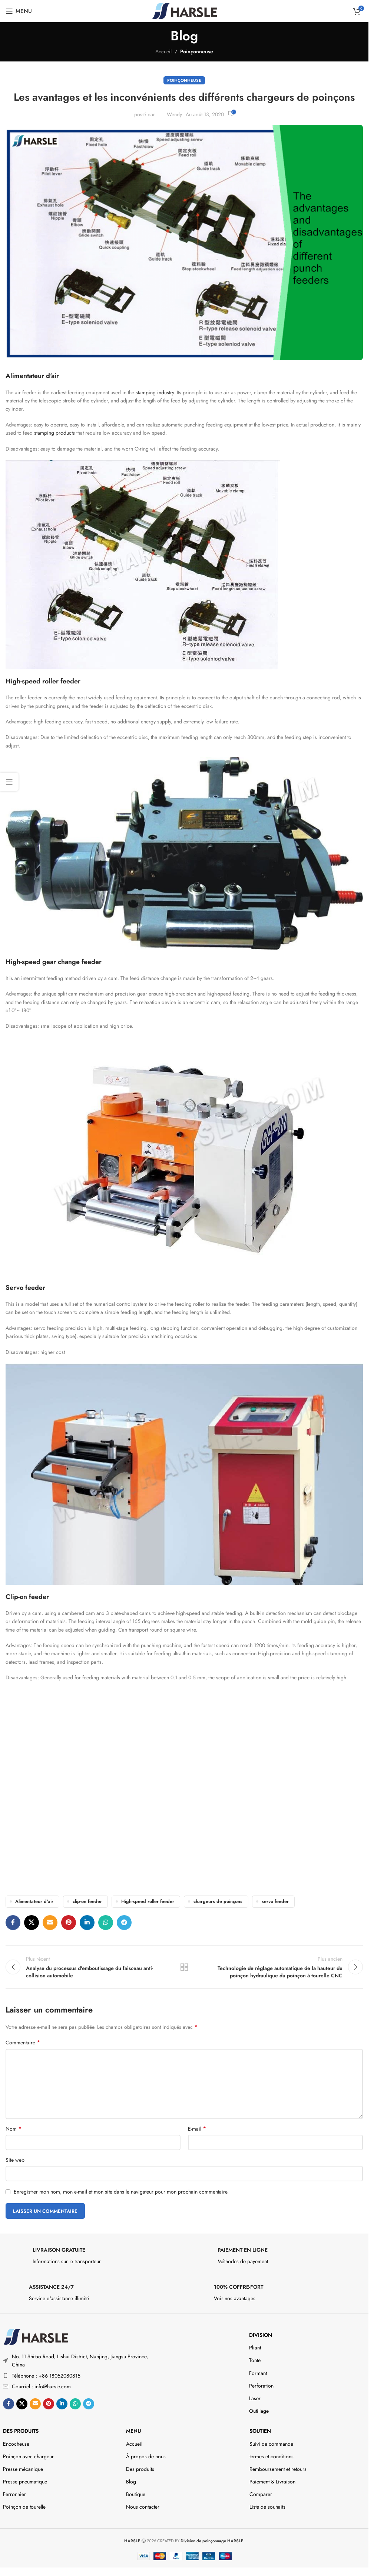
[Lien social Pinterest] (68, 1922)
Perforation (261, 2385)
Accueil (163, 51)
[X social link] (31, 1922)
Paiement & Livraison (272, 2481)
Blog (131, 2481)
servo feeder (275, 1901)
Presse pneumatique (25, 2481)
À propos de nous (146, 2456)
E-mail (197, 2129)
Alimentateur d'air (34, 1901)
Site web (15, 2160)
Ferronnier (14, 2494)
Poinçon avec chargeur (28, 2456)
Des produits (21, 2431)
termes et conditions (271, 2456)
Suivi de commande (271, 2444)
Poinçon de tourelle (24, 2506)
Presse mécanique (23, 2469)
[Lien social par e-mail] (50, 1922)
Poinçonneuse (196, 51)
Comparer (260, 2494)
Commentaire (23, 2042)
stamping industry (155, 392)
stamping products (54, 432)
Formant (258, 2373)
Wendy (174, 114)
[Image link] (35, 2336)
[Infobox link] (92, 2258)
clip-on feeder (87, 1901)
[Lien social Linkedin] (87, 1922)
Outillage (259, 2411)
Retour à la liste (184, 1967)
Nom (13, 2129)
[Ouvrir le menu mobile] (19, 11)
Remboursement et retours (278, 2469)
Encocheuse (16, 2444)
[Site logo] (184, 10)
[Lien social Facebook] (13, 1922)
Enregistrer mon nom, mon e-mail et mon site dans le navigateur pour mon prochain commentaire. (121, 2191)
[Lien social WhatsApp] (105, 1922)
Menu (133, 2431)
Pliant (255, 2347)
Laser (255, 2398)
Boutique (135, 2494)
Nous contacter (142, 2506)
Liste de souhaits (267, 2506)
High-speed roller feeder (147, 1901)
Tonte (255, 2360)
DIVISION (260, 2335)
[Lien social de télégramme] (124, 1922)
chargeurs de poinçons (217, 1901)
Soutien (260, 2431)
